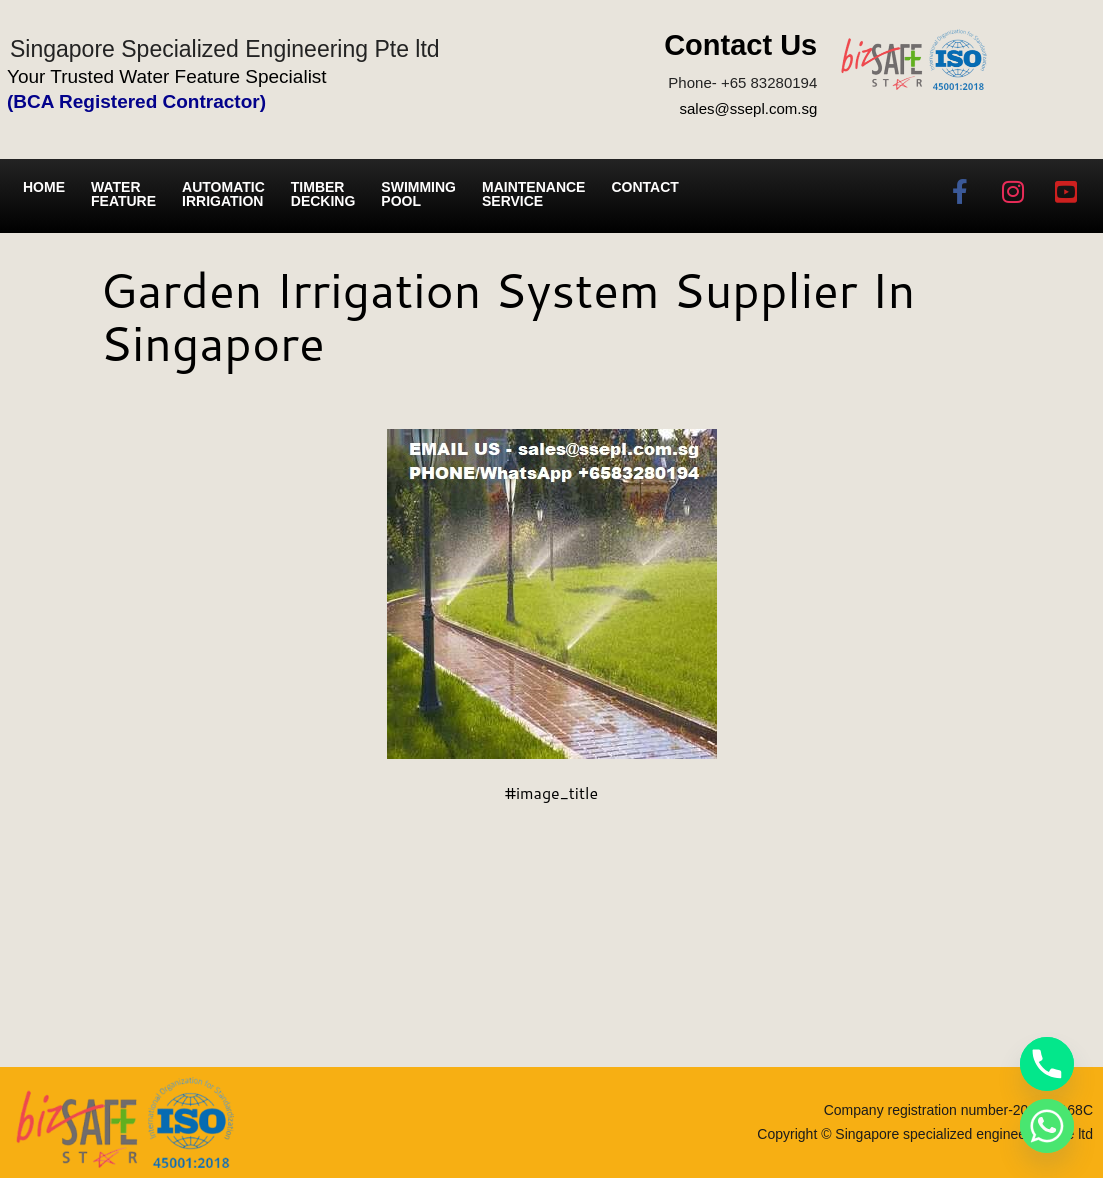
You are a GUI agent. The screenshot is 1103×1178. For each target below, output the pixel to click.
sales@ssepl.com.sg (748, 108)
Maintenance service (533, 194)
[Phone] (1047, 1064)
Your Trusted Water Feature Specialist (167, 76)
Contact (644, 187)
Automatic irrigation (223, 194)
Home (44, 187)
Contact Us (740, 45)
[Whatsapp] (1047, 1126)
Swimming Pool (418, 194)
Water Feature (123, 194)
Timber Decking (323, 194)
